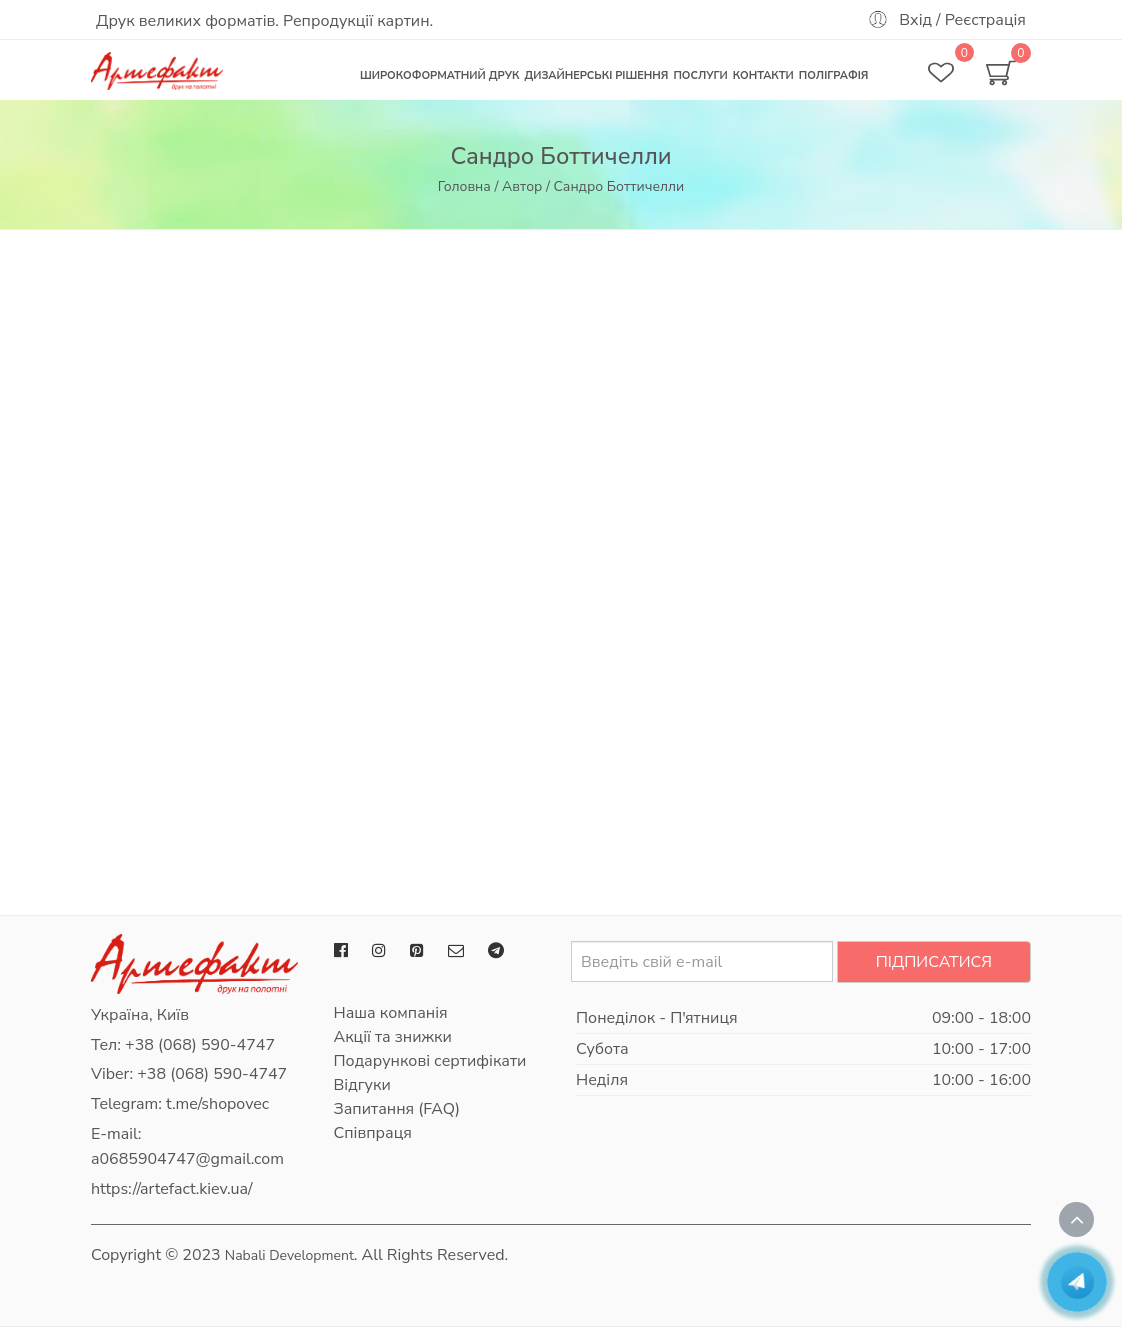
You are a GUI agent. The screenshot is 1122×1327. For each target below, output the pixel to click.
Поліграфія (834, 75)
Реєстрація (985, 20)
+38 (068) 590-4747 (200, 1045)
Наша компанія (391, 1013)
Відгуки (362, 1085)
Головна (464, 186)
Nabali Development (289, 1255)
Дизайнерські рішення (596, 75)
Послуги (700, 75)
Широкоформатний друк (439, 75)
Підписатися (934, 962)
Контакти (763, 75)
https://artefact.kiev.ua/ (172, 1189)
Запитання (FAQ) (397, 1109)
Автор (522, 186)
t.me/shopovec (217, 1104)
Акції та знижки (393, 1037)
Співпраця (373, 1133)
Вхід (915, 20)
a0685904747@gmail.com (187, 1159)
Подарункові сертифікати (430, 1061)
